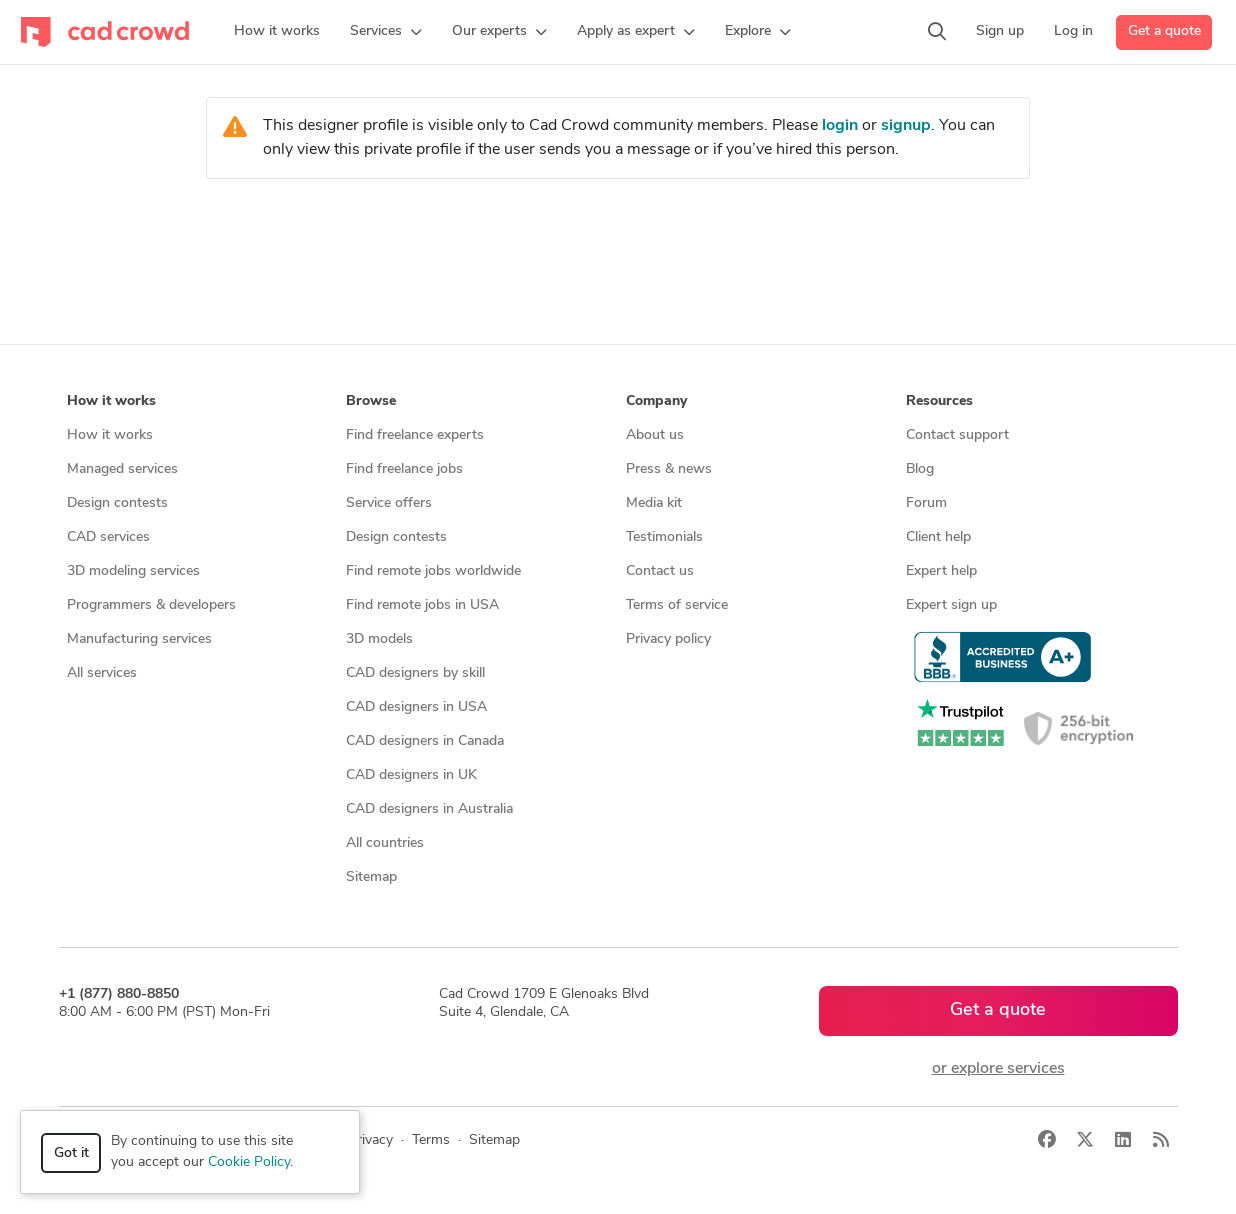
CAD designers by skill (415, 673)
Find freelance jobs (404, 469)
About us (655, 435)
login (840, 126)
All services (102, 673)
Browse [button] (371, 401)
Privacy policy (668, 639)
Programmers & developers (151, 605)
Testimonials (664, 537)
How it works (110, 435)
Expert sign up (951, 605)
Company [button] (656, 401)
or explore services (998, 1069)
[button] (386, 32)
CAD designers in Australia (429, 809)
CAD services (108, 537)
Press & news (669, 469)
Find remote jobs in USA (422, 605)
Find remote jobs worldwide (433, 571)
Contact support (957, 435)
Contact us (660, 571)
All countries (385, 843)
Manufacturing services (139, 639)
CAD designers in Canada (425, 741)
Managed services (122, 469)
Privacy (370, 1140)
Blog (920, 469)
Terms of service (677, 605)
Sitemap (371, 877)
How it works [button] (111, 401)
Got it (71, 1153)
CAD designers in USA (416, 707)
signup (906, 126)
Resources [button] (939, 401)
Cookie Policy (249, 1162)
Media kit (654, 503)
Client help (938, 537)
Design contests (117, 503)
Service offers (389, 503)
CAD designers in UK (411, 775)
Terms (431, 1140)
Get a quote (1164, 31)
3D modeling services (133, 571)
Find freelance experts (415, 435)
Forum (926, 503)
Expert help (941, 571)
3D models (379, 639)
